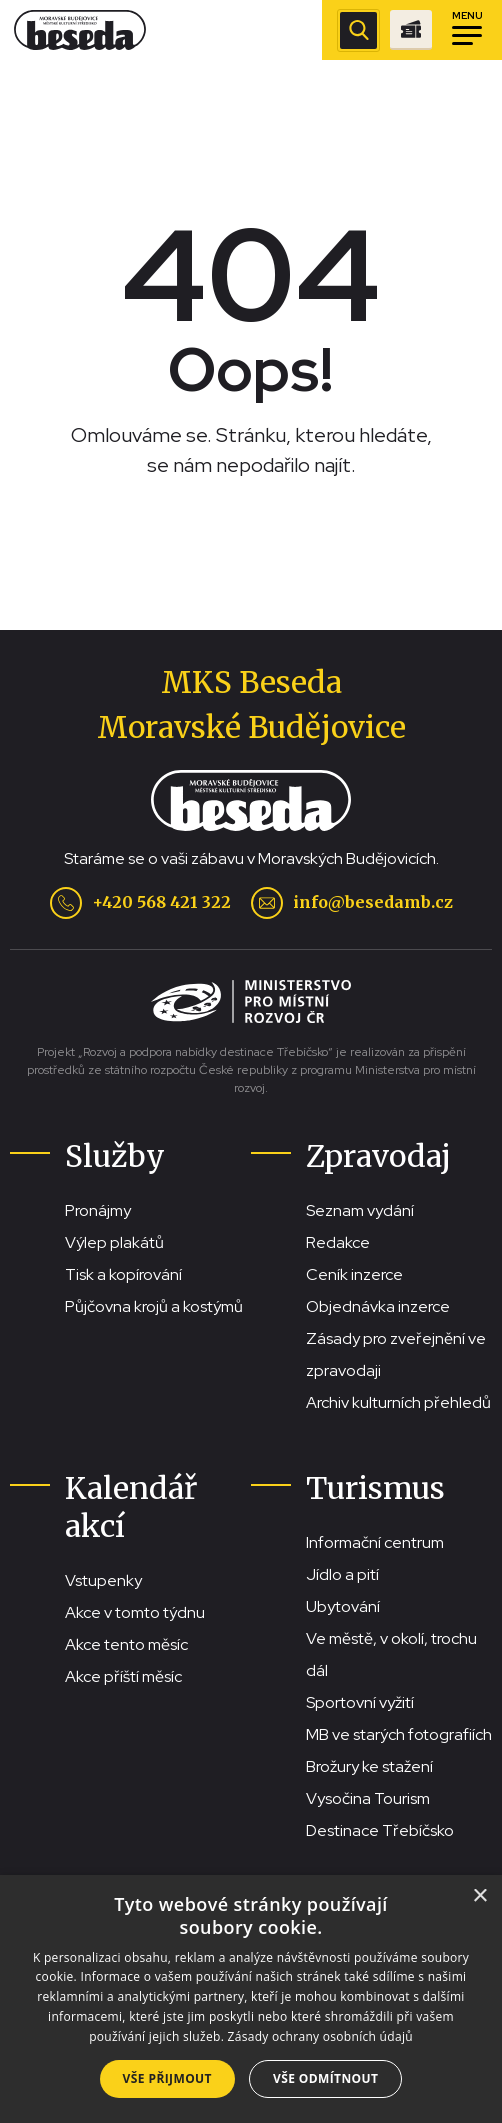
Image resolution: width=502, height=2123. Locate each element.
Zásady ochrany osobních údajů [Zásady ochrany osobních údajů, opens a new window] (320, 2036)
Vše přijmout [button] (167, 2078)
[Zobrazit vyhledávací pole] (358, 30)
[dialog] (251, 1999)
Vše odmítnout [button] (325, 2078)
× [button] (479, 1896)
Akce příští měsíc (123, 1676)
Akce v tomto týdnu (135, 1612)
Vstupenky (103, 1580)
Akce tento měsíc (126, 1644)
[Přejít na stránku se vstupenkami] (411, 30)
